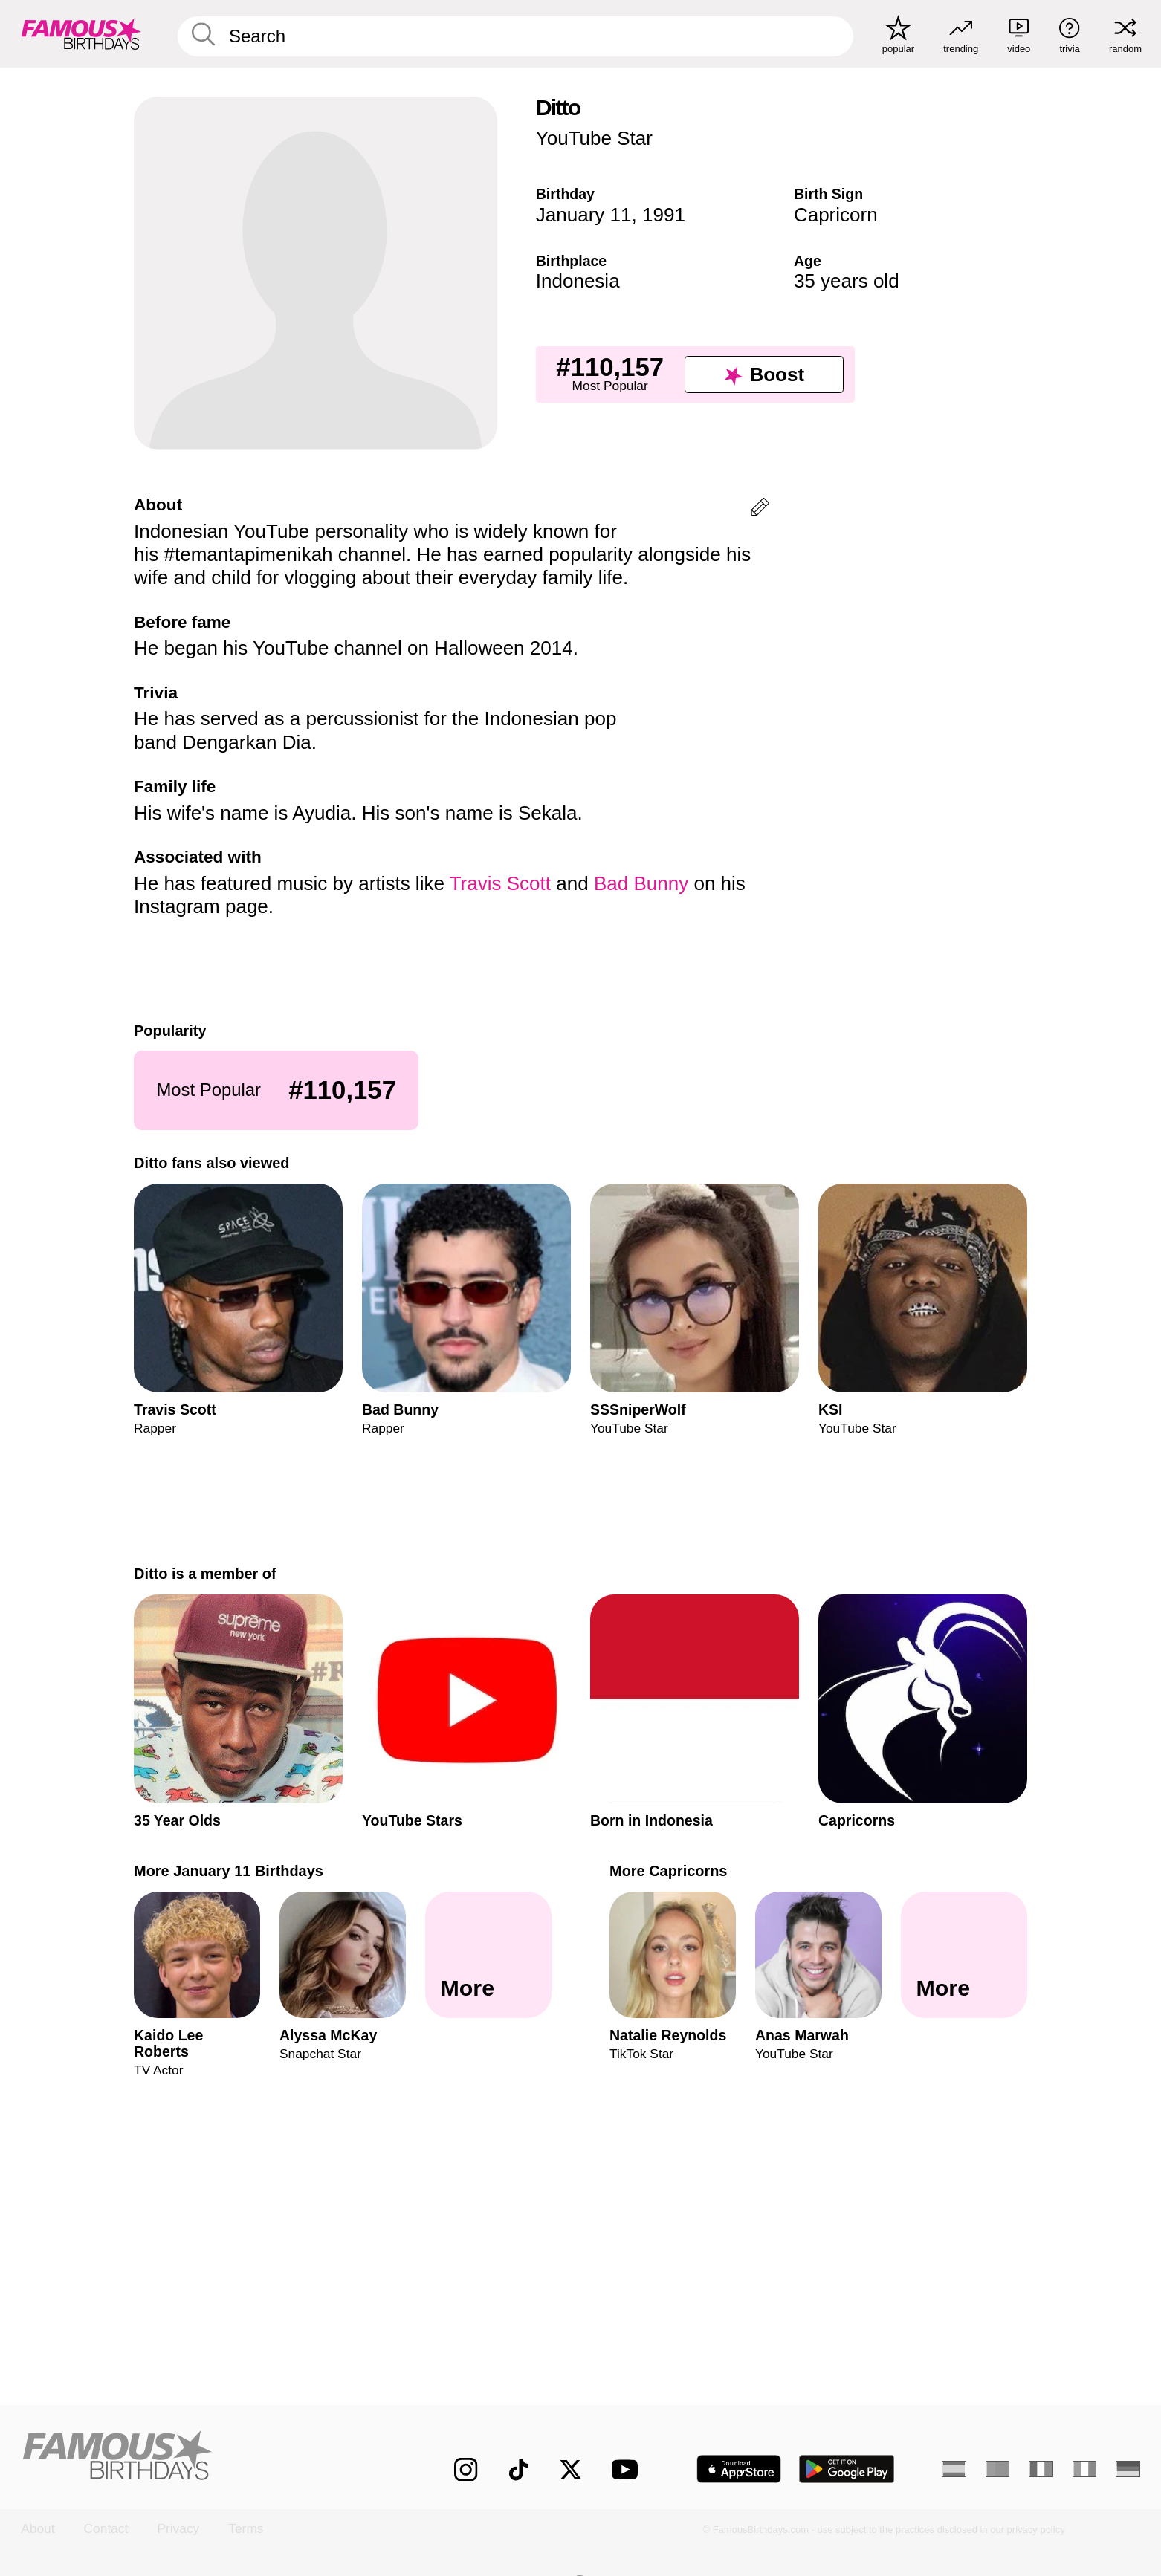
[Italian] (1085, 2469)
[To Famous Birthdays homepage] (81, 33)
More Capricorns (668, 1871)
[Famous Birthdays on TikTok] (518, 2469)
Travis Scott (500, 883)
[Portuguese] (998, 2469)
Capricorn (836, 215)
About (37, 2529)
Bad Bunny (641, 883)
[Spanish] (954, 2469)
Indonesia (578, 281)
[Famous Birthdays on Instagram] (465, 2469)
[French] (1041, 2469)
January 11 (584, 215)
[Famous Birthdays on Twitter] (570, 2469)
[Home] (204, 2457)
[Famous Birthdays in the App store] (738, 2469)
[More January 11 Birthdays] (488, 1955)
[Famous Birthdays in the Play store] (847, 2469)
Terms (245, 2529)
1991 (663, 215)
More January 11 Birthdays (228, 1871)
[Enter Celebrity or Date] (515, 36)
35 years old (846, 281)
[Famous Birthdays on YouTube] (628, 2469)
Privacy (178, 2529)
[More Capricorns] (964, 1955)
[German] (1128, 2469)
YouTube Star (594, 138)
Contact (106, 2529)
